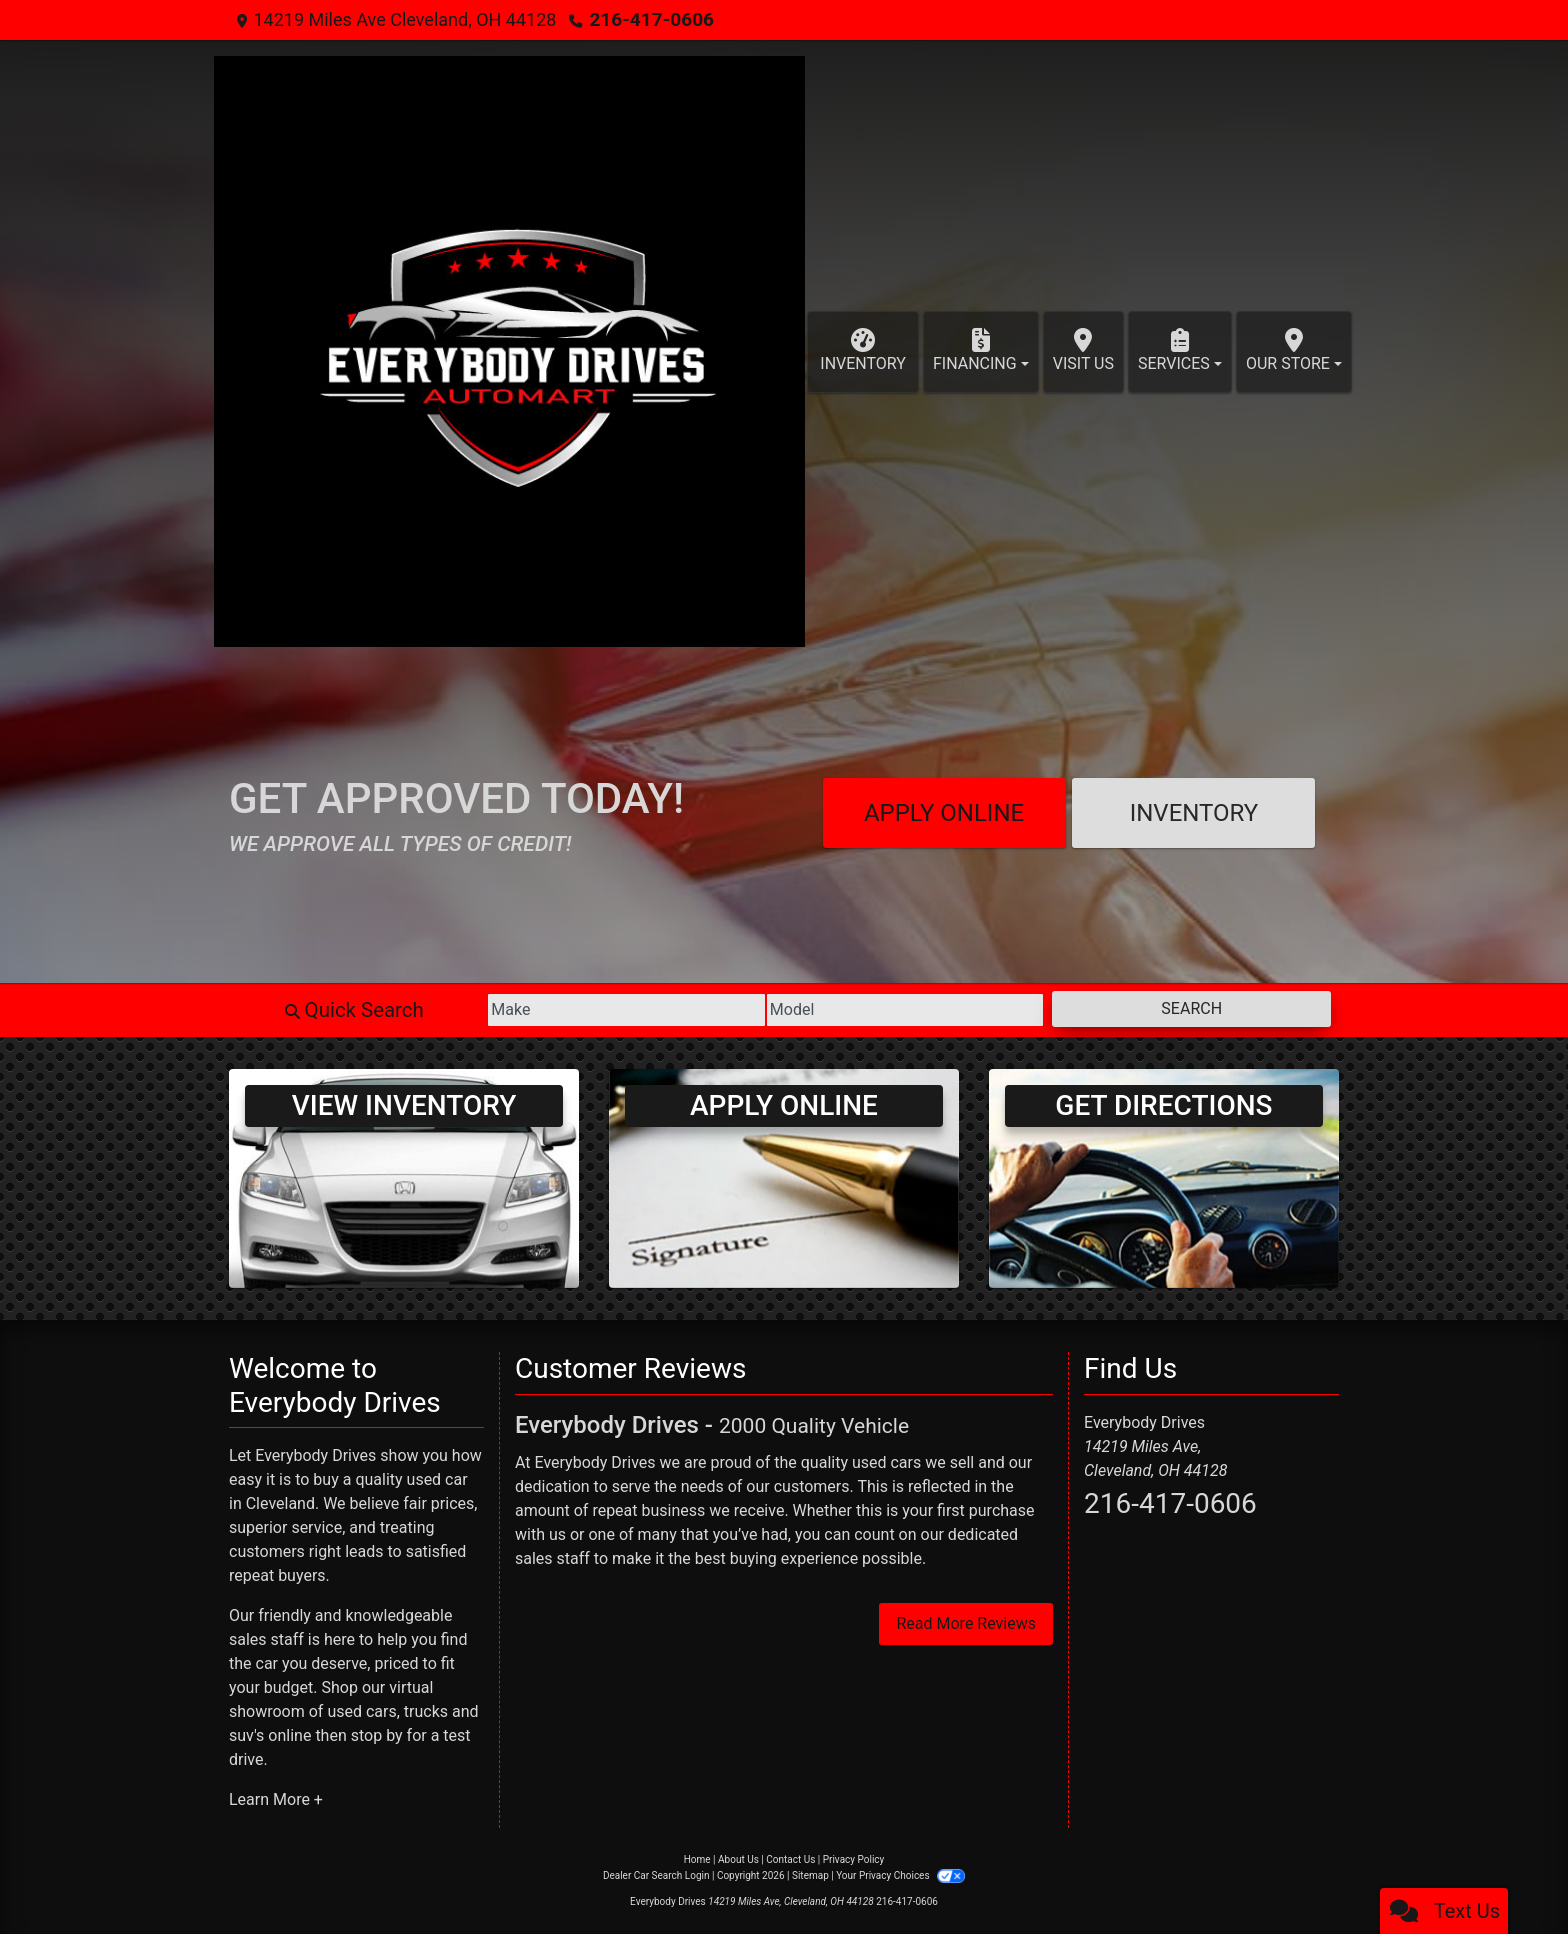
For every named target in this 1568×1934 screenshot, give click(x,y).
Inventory (1194, 813)
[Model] (856, 1010)
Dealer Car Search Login (656, 1875)
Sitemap (810, 1875)
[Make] (545, 1010)
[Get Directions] (1164, 1177)
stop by (377, 1735)
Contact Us (790, 1859)
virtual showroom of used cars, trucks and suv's (354, 1711)
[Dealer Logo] (509, 351)
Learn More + (276, 1799)
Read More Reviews (966, 1623)
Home (697, 1859)
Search (1175, 1008)
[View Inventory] (404, 1177)
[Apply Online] (784, 1177)
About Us (738, 1859)
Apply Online (944, 813)
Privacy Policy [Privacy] (854, 1859)
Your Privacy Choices (900, 1875)
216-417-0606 (647, 19)
